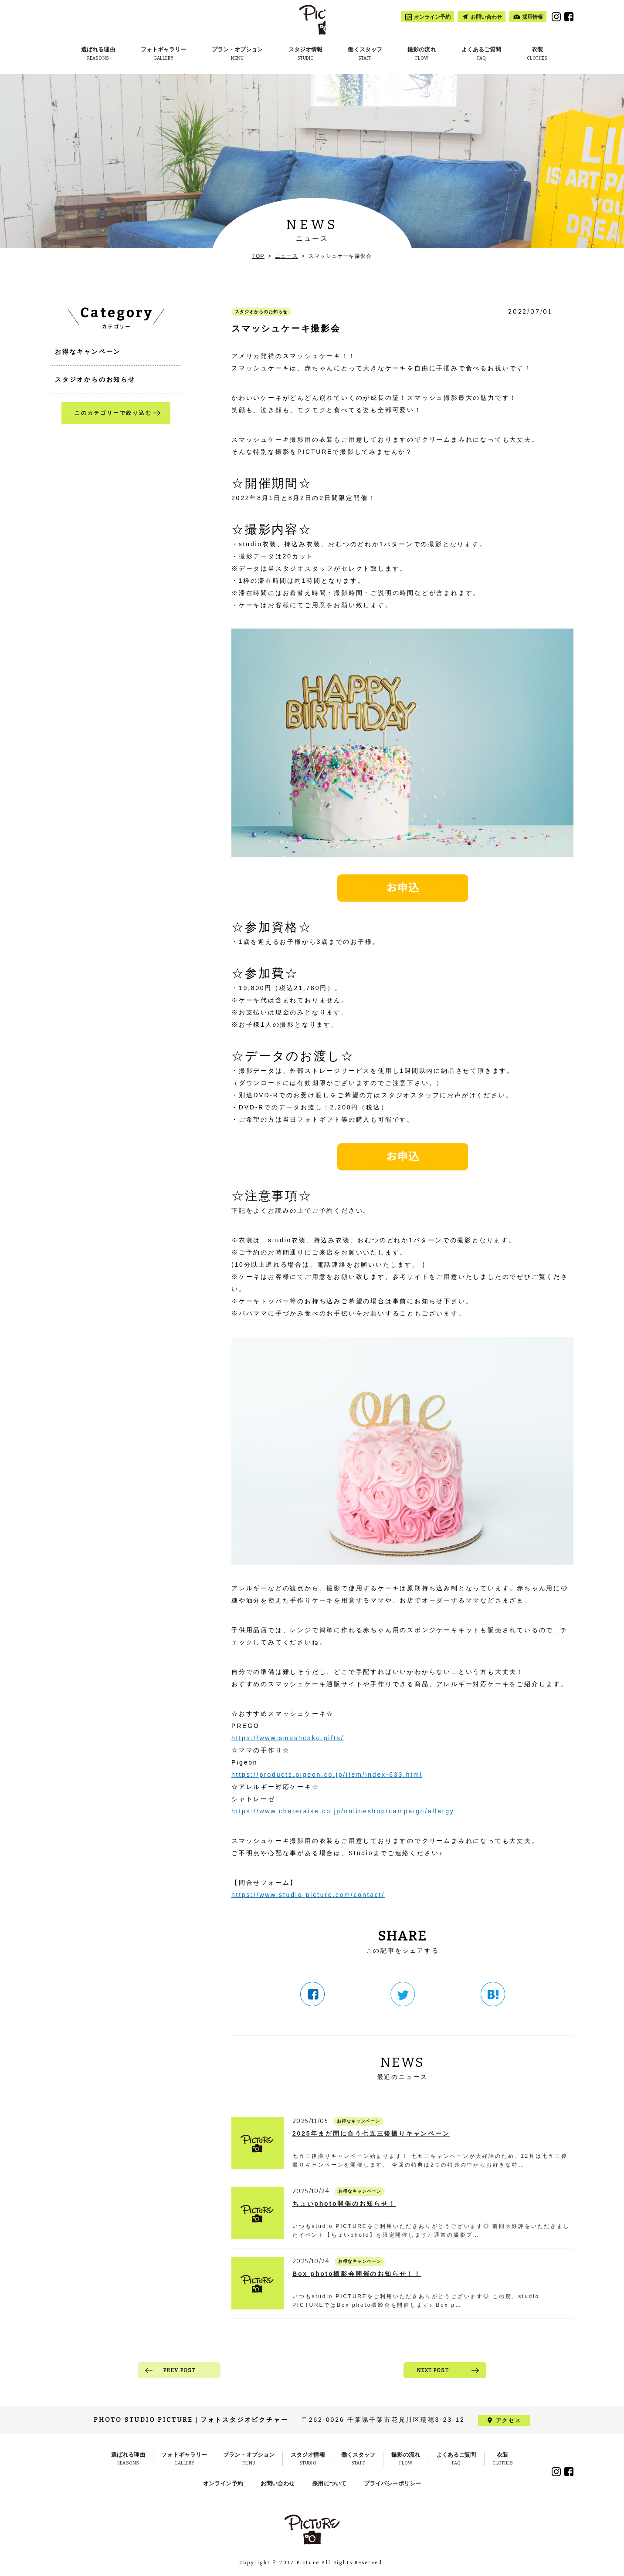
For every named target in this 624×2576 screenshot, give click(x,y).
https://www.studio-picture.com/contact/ (308, 1894)
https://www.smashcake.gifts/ (287, 1737)
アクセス (508, 2420)
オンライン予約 (223, 2483)
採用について (329, 2483)
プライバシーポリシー (392, 2483)
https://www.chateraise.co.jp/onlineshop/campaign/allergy (342, 1811)
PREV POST (179, 2370)
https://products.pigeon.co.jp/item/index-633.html (326, 1774)
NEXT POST (433, 2370)
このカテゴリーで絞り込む (113, 413)
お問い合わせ (278, 2483)
